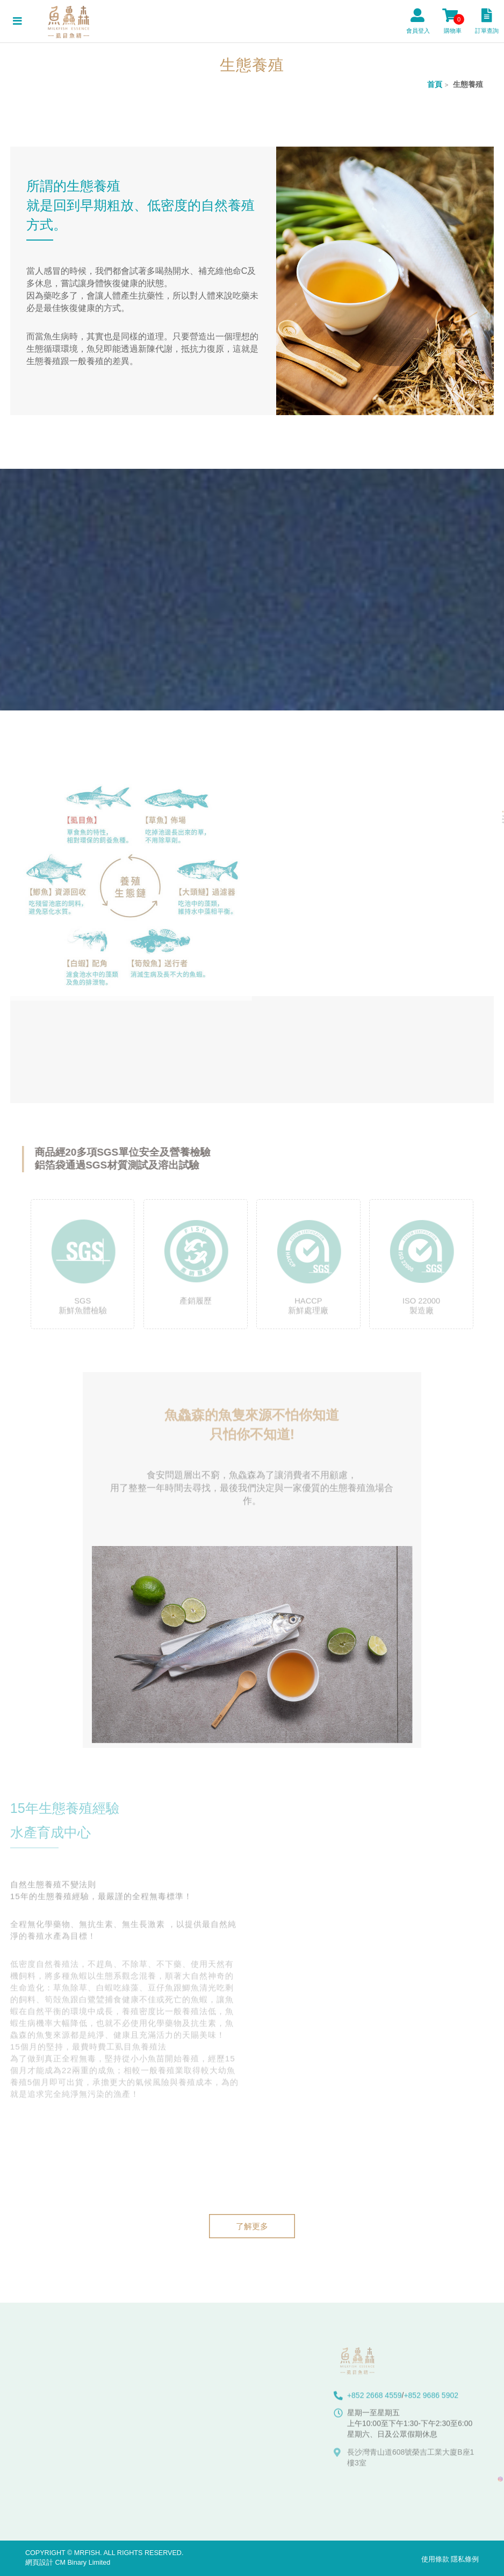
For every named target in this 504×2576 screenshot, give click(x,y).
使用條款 (435, 2559)
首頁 (434, 84)
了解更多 (252, 2226)
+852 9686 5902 (431, 2401)
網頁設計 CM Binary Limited (67, 2562)
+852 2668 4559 (374, 2401)
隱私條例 (465, 2559)
